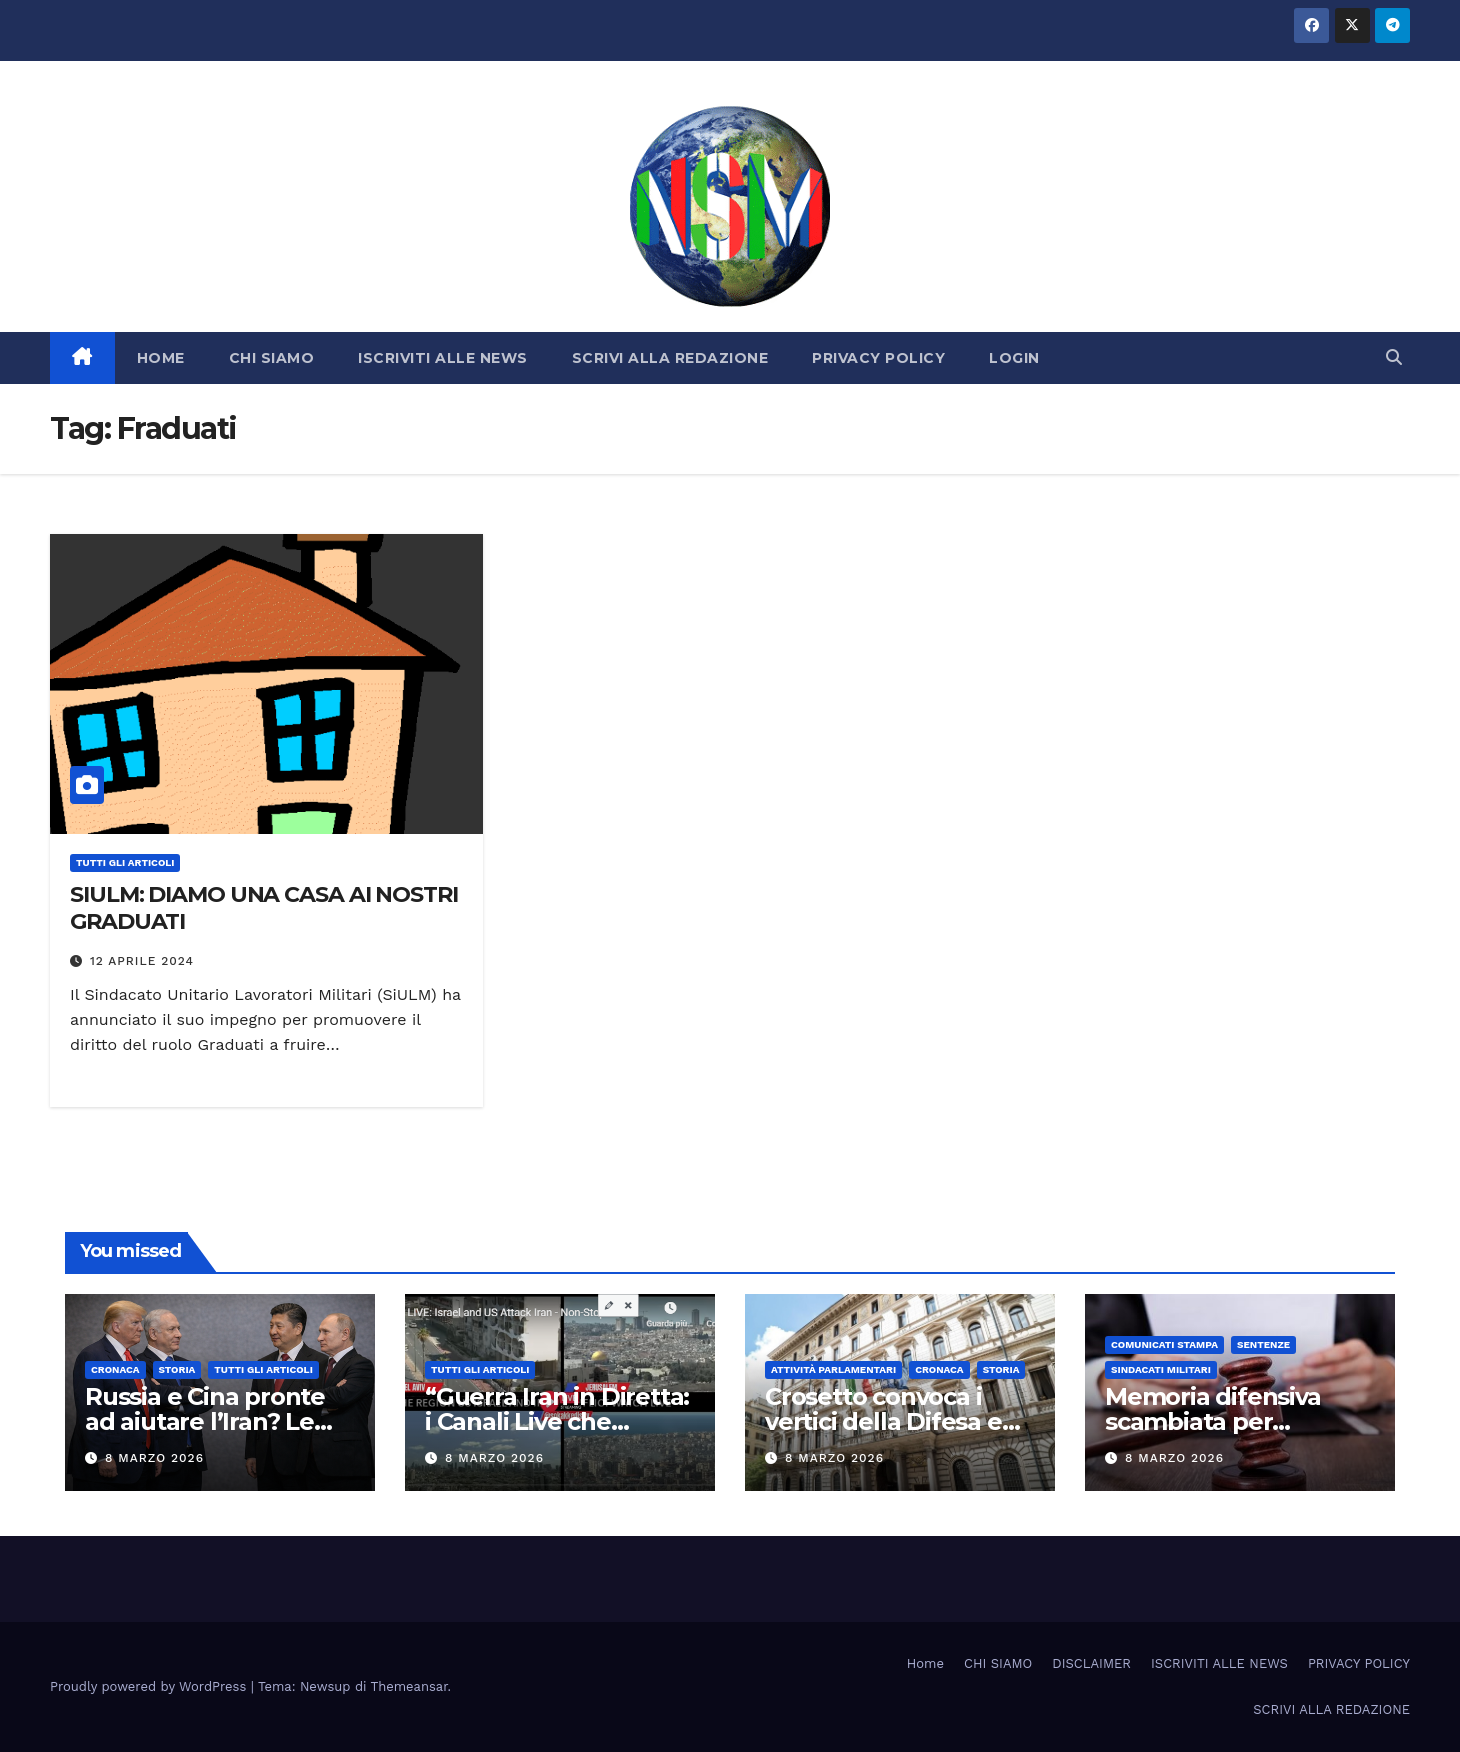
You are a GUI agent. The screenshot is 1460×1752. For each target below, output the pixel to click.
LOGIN (1014, 358)
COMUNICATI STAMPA (1164, 1344)
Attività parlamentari (833, 1369)
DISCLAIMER (1091, 1663)
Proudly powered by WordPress (150, 1686)
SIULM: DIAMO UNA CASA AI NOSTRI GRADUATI (264, 907)
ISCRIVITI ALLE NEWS (443, 358)
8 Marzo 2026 (154, 1458)
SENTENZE (1263, 1344)
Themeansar (409, 1686)
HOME (161, 358)
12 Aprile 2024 (142, 961)
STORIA (177, 1369)
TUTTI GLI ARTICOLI (125, 862)
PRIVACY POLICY (878, 358)
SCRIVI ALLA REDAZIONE (670, 358)
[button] (1394, 357)
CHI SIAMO (272, 358)
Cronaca (115, 1369)
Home (925, 1663)
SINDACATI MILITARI (1161, 1369)
